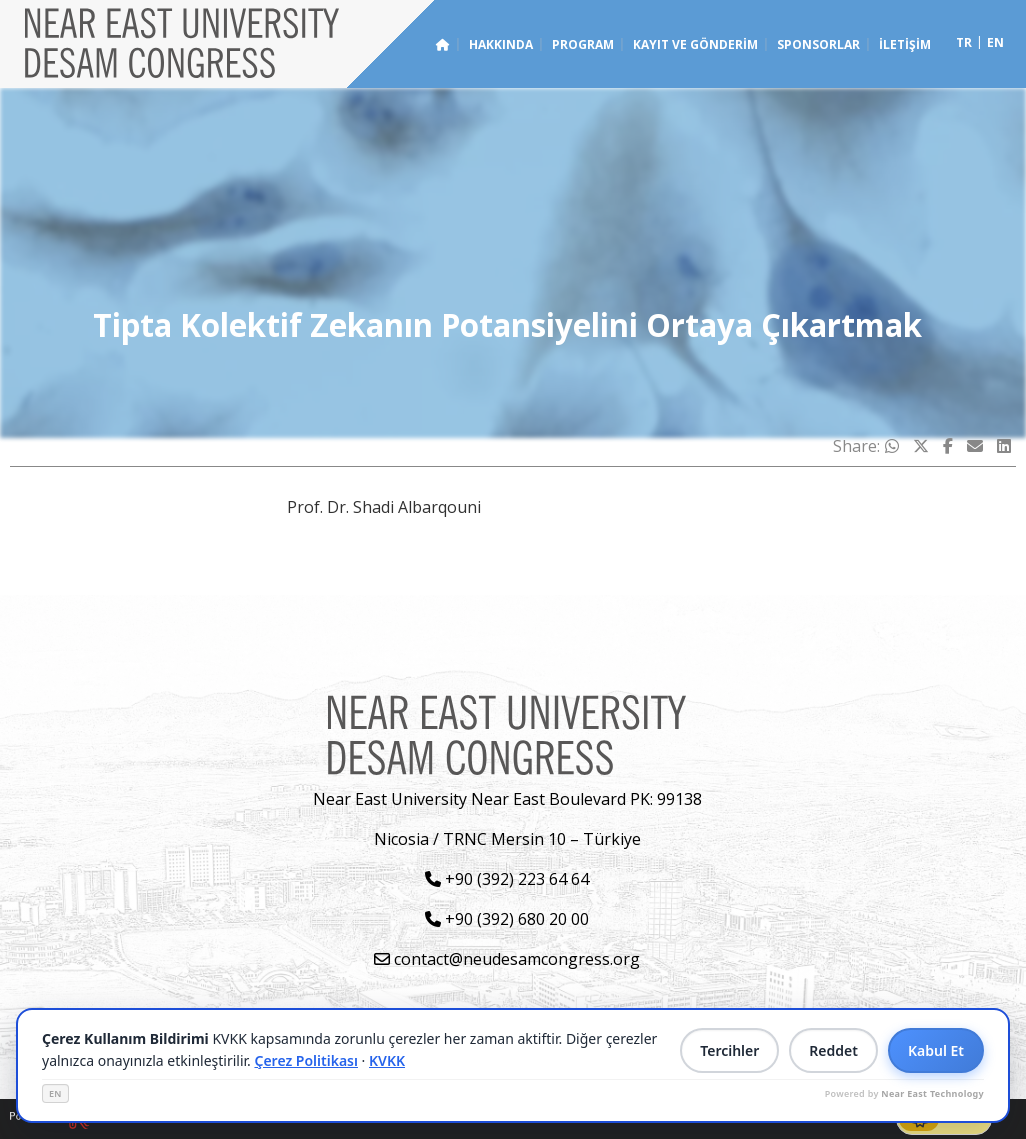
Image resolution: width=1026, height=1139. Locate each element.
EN (55, 1093)
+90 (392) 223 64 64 (507, 879)
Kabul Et (936, 1050)
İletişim (905, 44)
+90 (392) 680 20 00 (507, 919)
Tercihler (729, 1050)
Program (583, 44)
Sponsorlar (818, 44)
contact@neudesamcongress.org (507, 959)
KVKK (387, 1060)
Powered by (904, 1093)
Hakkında (501, 44)
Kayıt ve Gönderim (695, 44)
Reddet (833, 1050)
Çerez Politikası (306, 1060)
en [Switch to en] (995, 42)
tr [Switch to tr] (964, 42)
